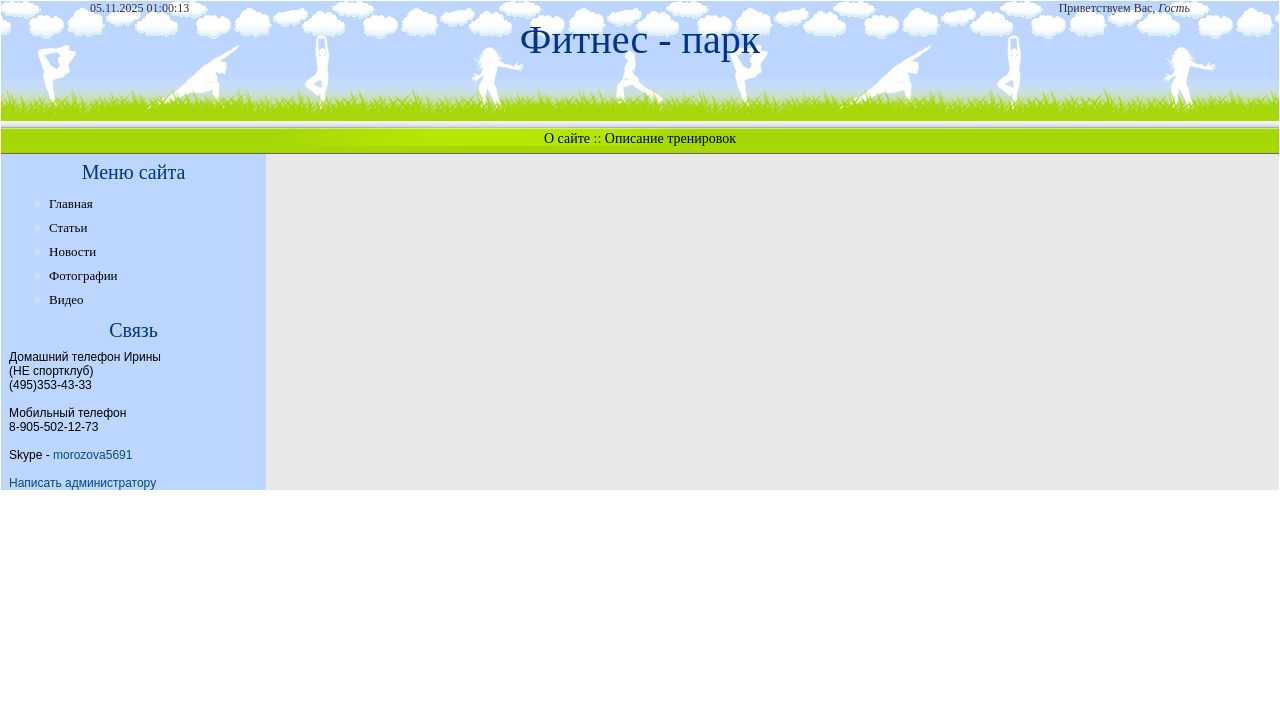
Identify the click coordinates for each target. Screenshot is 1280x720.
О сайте (567, 138)
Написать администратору (82, 483)
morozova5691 (92, 455)
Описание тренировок (670, 138)
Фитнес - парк (640, 39)
